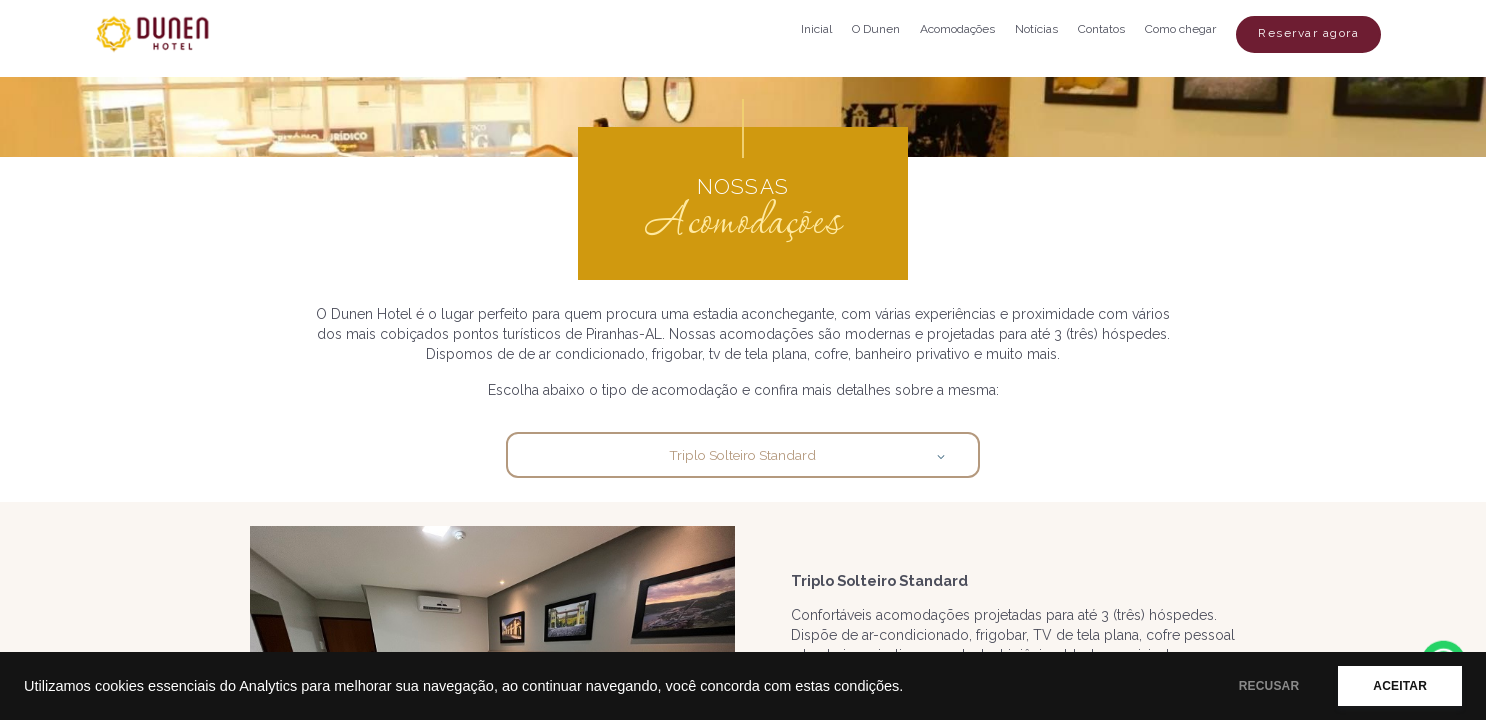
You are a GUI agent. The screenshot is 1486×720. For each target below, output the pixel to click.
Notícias (1036, 29)
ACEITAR (1400, 686)
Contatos (1101, 29)
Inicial (816, 29)
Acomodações (957, 29)
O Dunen (876, 29)
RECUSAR (1269, 686)
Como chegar (1180, 29)
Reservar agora (1308, 33)
